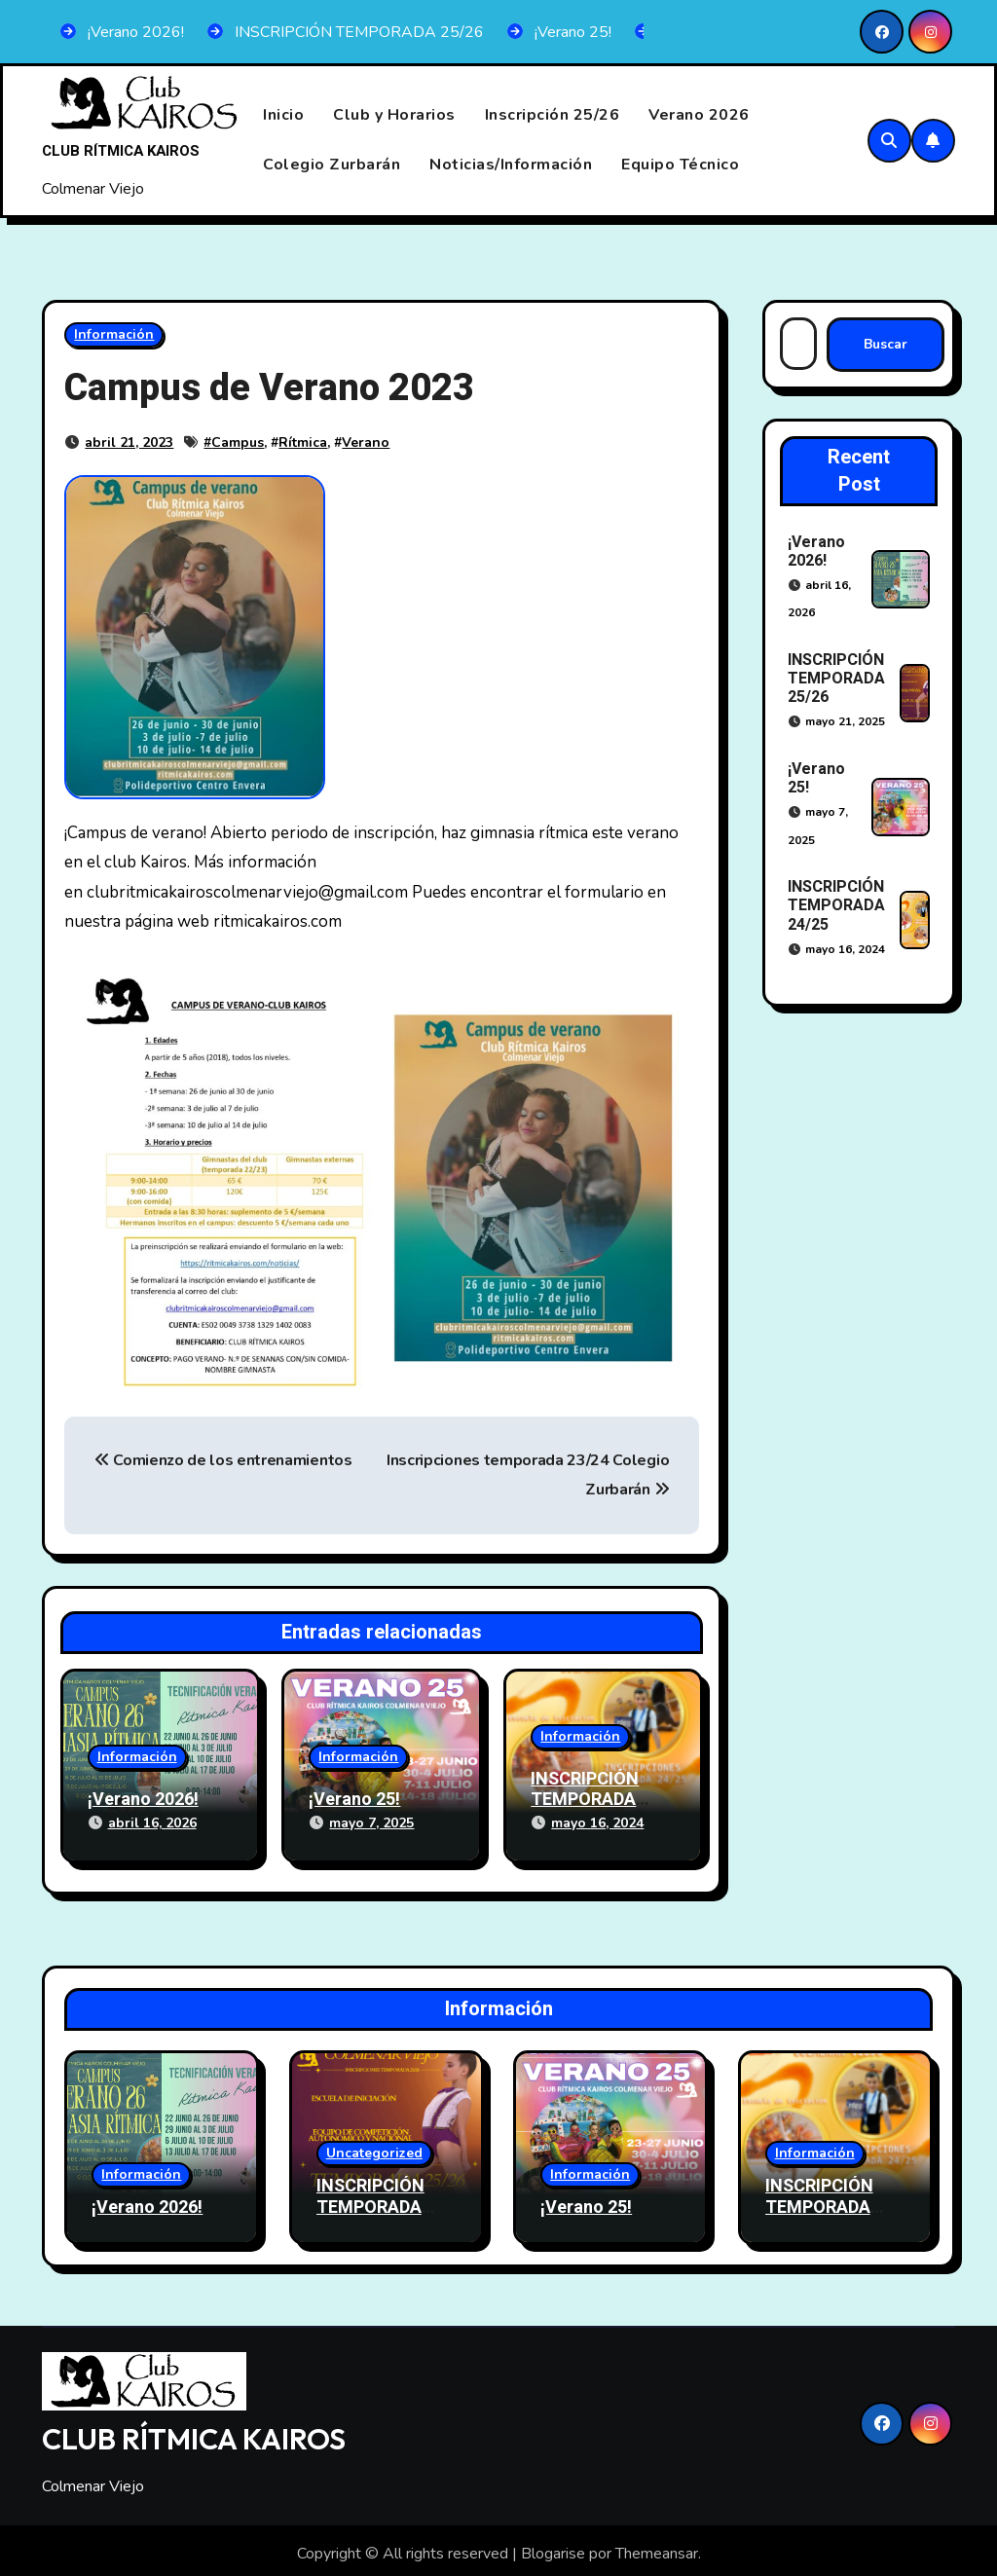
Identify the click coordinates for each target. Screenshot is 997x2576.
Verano (365, 442)
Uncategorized (374, 2146)
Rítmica (302, 442)
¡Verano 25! (354, 1800)
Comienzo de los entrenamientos (223, 1460)
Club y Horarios (394, 116)
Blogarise (553, 2547)
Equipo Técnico (680, 164)
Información (114, 334)
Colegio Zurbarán (331, 164)
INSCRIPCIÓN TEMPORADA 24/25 (585, 1800)
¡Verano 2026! (143, 1800)
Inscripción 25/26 (552, 116)
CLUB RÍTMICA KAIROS (121, 151)
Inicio (283, 116)
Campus (237, 442)
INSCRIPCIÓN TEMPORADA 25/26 (836, 678)
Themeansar (656, 2547)
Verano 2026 (699, 116)
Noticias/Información (510, 164)
